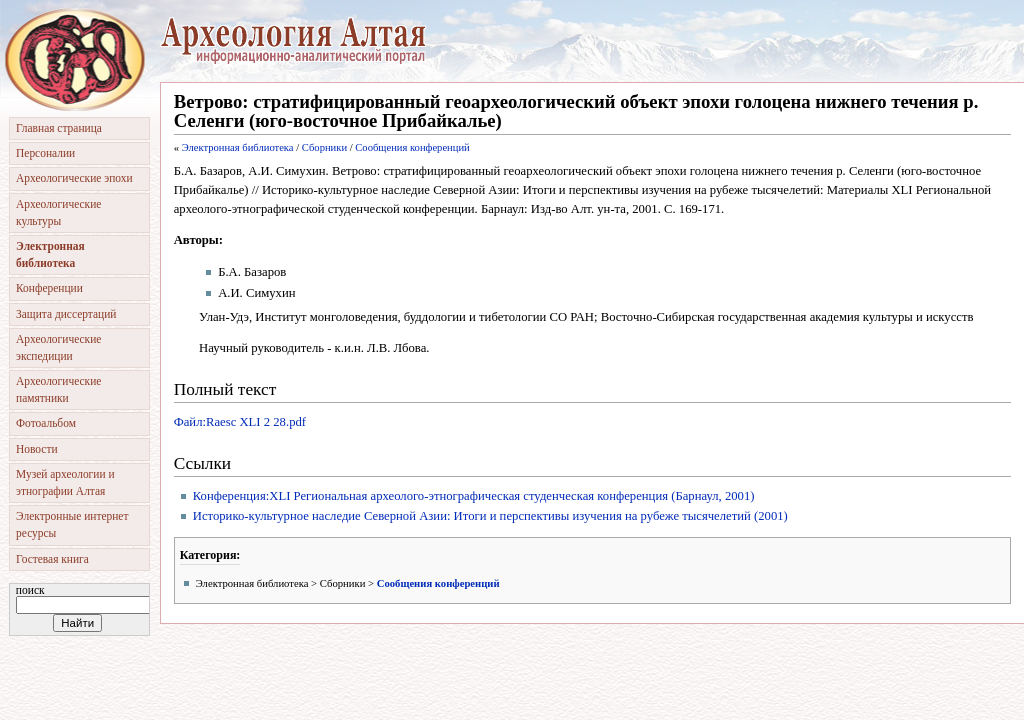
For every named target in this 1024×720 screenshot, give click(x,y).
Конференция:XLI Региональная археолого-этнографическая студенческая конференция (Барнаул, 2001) (474, 496)
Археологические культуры (58, 212)
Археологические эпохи (74, 178)
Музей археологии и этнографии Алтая (65, 482)
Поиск (30, 590)
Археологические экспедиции (58, 347)
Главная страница (59, 128)
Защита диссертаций (66, 314)
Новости (37, 449)
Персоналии (45, 153)
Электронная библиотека (238, 147)
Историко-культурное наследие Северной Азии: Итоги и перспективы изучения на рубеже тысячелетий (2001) (490, 516)
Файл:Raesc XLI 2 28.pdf (240, 422)
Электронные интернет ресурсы (72, 524)
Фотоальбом (46, 423)
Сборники (324, 147)
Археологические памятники (58, 389)
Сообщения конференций (412, 147)
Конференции (49, 288)
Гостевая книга (52, 559)
